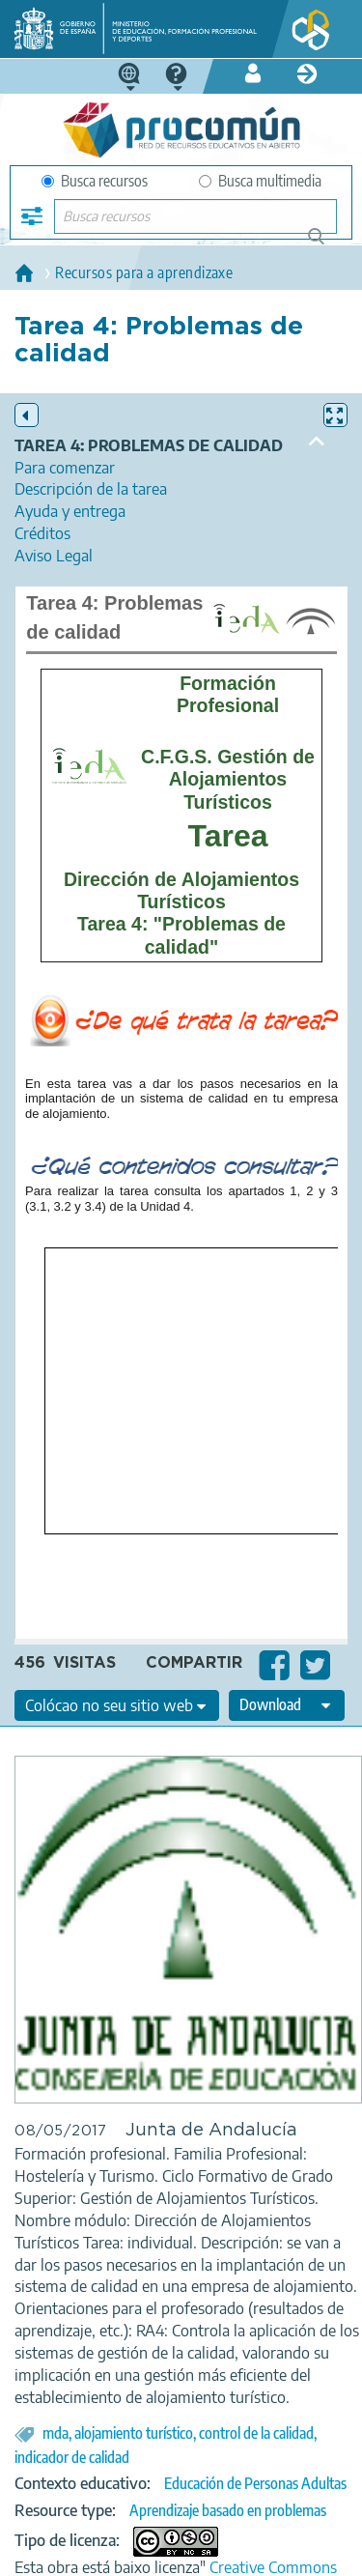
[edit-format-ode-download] (287, 1705)
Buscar (324, 243)
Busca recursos (95, 180)
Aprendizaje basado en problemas (227, 2510)
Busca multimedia (260, 180)
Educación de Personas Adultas (255, 2483)
